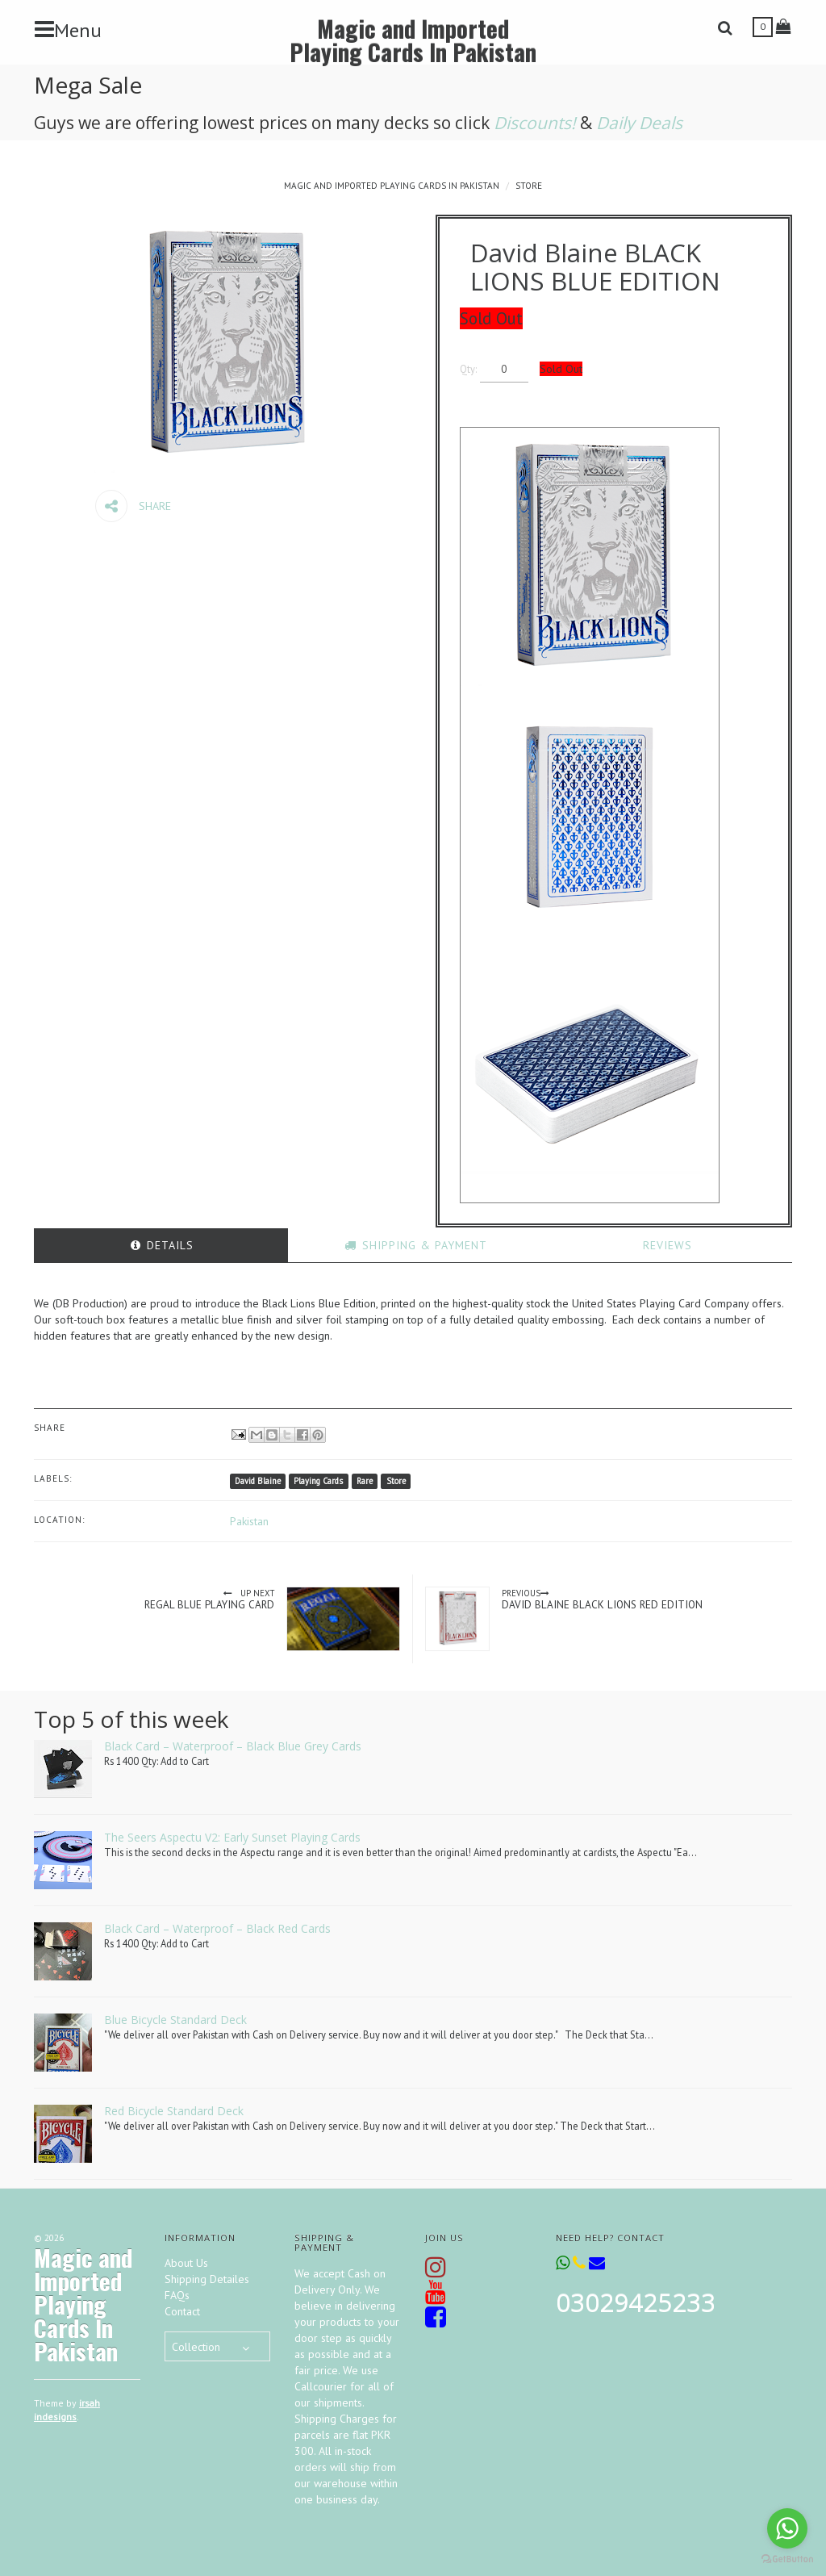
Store (528, 185)
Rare (365, 1481)
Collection (196, 2347)
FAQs (177, 2295)
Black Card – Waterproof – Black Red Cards (217, 1928)
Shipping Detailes (207, 2279)
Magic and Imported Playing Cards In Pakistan (413, 39)
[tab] (161, 1245)
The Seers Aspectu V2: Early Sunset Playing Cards (232, 1837)
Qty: (481, 368)
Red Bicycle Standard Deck (174, 2110)
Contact (182, 2311)
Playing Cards (318, 1481)
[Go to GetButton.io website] (787, 2559)
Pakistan (249, 1521)
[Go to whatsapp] (787, 2528)
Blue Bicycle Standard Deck (175, 2019)
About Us (186, 2263)
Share (133, 506)
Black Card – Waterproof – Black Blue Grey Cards (232, 1746)
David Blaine (258, 1481)
